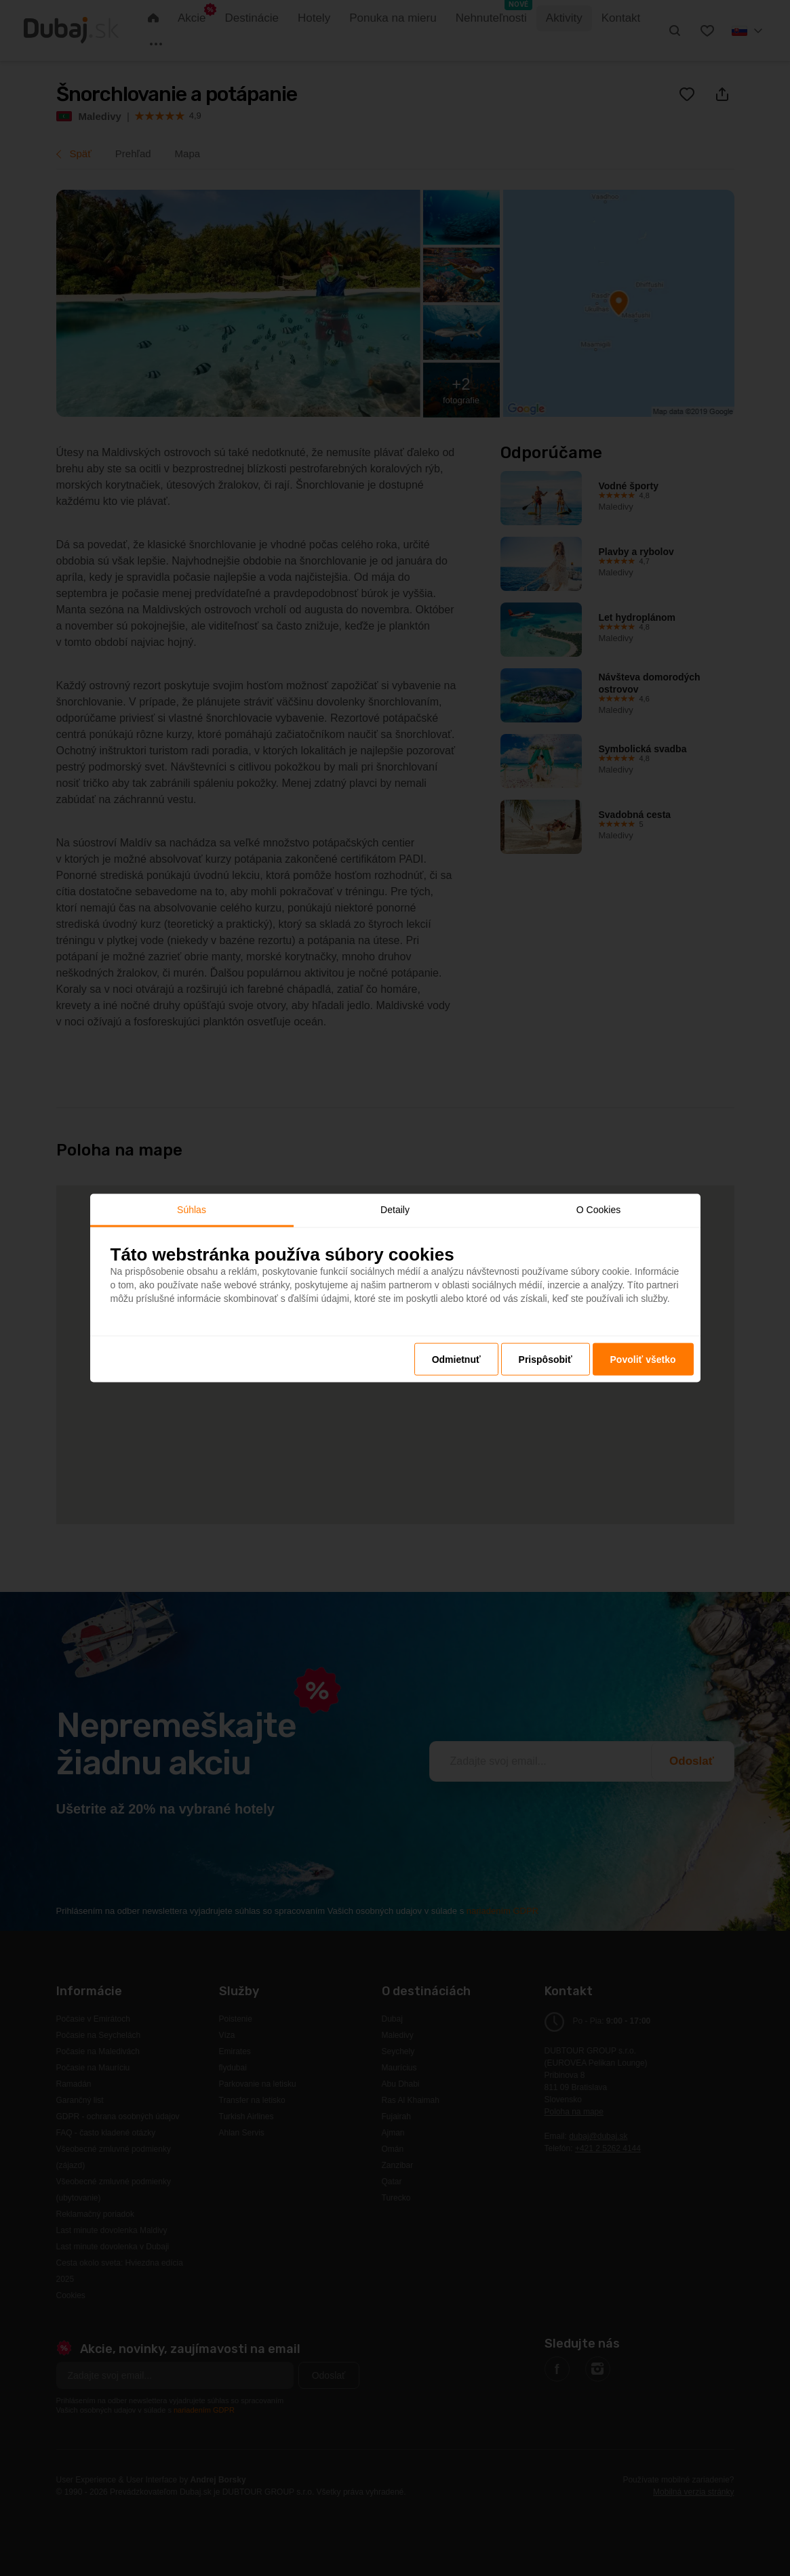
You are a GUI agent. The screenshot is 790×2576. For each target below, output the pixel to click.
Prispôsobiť (545, 1359)
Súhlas (191, 1209)
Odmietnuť (456, 1359)
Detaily (395, 1209)
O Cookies (598, 1209)
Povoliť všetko (643, 1359)
